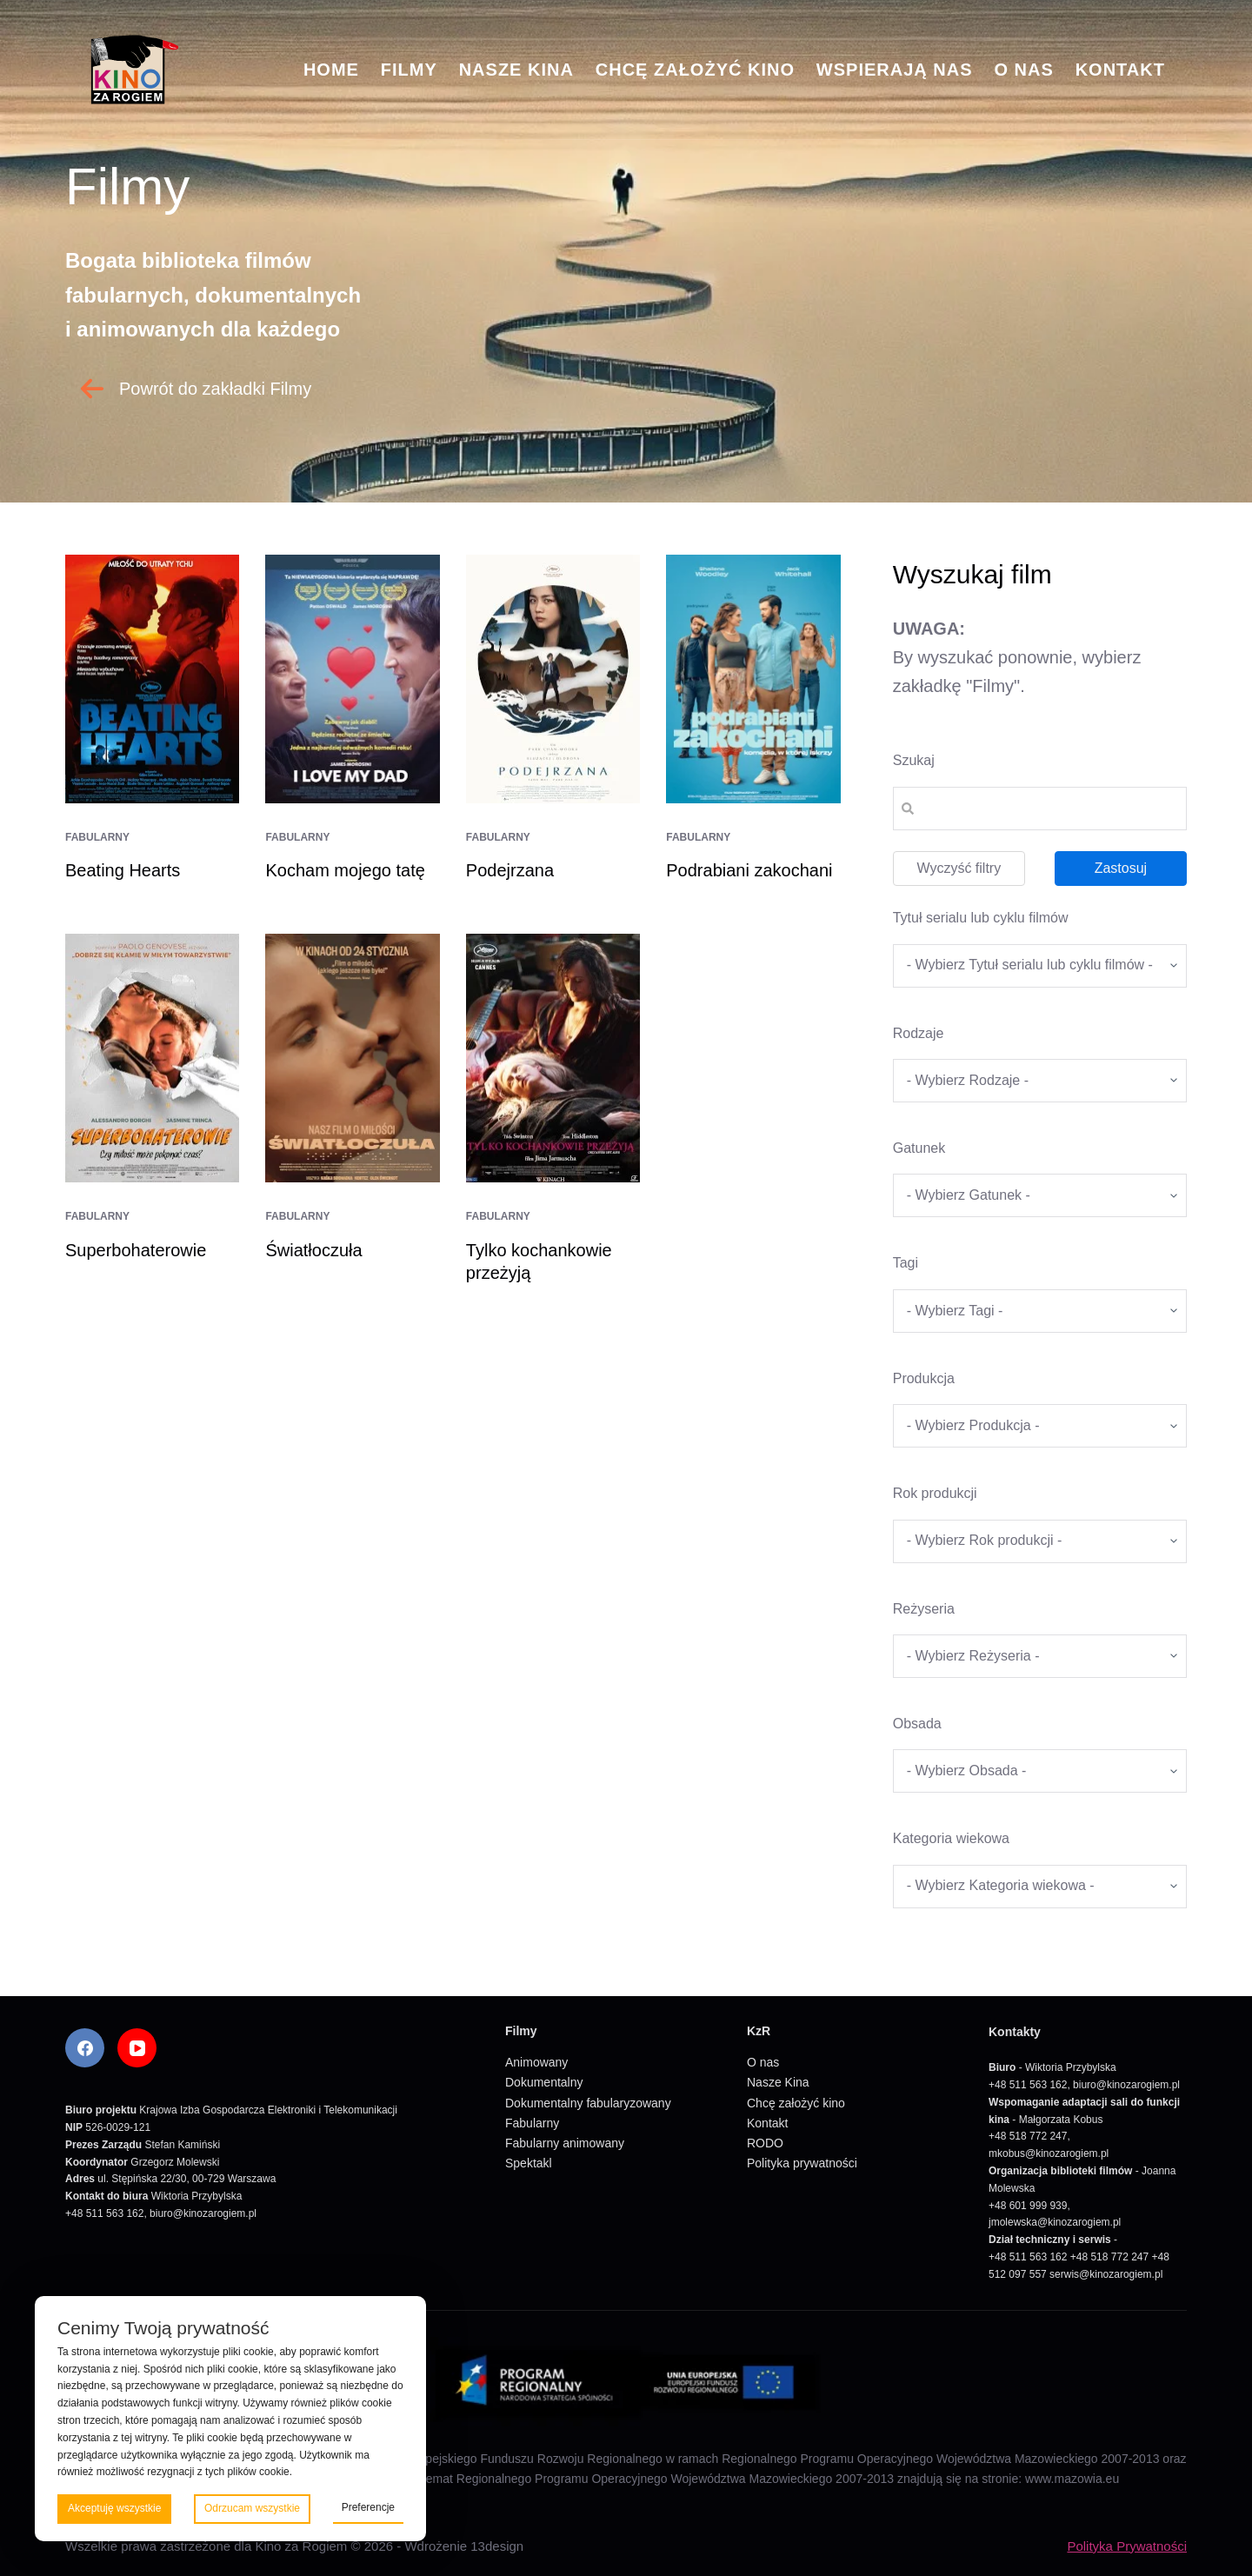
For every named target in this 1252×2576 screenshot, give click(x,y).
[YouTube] (136, 2047)
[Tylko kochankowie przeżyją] (553, 1058)
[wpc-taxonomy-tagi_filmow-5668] (1040, 1311)
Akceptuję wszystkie (114, 2508)
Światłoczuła (313, 1250)
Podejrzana (510, 870)
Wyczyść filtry (958, 868)
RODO (765, 2143)
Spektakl (528, 2163)
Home (331, 69)
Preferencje (368, 2507)
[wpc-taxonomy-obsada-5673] (1040, 1771)
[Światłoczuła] (352, 1058)
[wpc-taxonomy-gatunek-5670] (1040, 1195)
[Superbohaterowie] (152, 1058)
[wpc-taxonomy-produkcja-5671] (1040, 1426)
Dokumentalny (544, 2082)
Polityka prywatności (802, 2163)
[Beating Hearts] (152, 679)
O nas (1023, 69)
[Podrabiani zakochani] (753, 679)
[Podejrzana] (553, 679)
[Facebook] (84, 2047)
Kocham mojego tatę (344, 870)
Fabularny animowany (564, 2143)
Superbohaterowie (135, 1250)
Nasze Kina (516, 69)
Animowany (536, 2062)
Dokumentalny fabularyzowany (588, 2103)
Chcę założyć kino (695, 69)
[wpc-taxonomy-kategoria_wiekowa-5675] (1040, 1886)
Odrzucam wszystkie (252, 2508)
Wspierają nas (894, 69)
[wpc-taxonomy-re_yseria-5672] (1040, 1656)
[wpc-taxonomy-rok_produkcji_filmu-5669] (1040, 1541)
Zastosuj (1121, 868)
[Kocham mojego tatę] (352, 679)
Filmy (409, 69)
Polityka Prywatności (1127, 2546)
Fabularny (97, 837)
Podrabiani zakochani (751, 870)
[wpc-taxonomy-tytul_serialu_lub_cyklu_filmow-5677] (1040, 966)
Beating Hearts (122, 870)
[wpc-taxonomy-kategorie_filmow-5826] (1040, 1080)
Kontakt (1120, 69)
